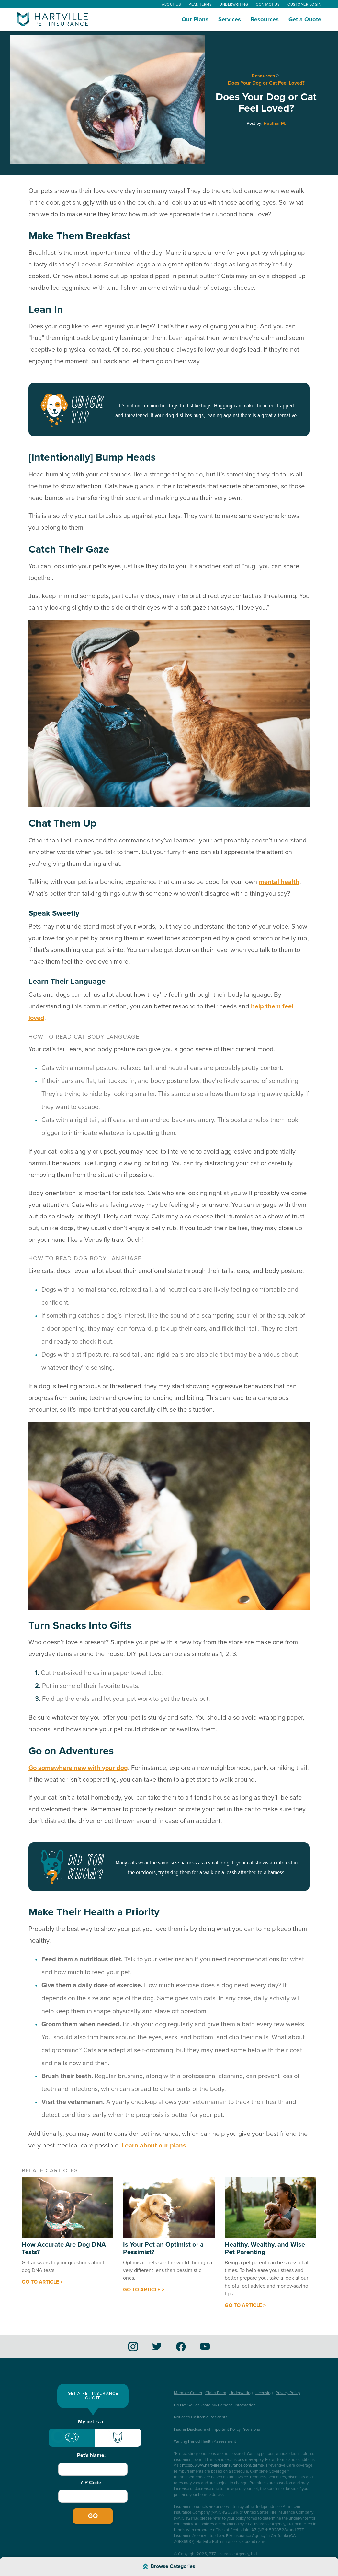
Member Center (188, 2392)
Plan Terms (200, 4)
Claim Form (215, 2392)
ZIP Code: (91, 2482)
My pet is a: (91, 2421)
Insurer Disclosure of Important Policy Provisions (217, 2429)
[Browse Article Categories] (169, 2566)
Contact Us (268, 4)
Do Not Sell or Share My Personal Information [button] (214, 2405)
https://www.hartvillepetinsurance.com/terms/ (223, 2465)
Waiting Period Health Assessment (205, 2441)
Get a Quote (304, 19)
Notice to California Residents (200, 2417)
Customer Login (304, 4)
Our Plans (195, 19)
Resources (265, 19)
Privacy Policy (288, 2392)
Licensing (264, 2392)
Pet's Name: (91, 2455)
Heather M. (275, 123)
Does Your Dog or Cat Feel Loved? (266, 83)
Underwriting (234, 4)
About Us (171, 4)
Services (229, 19)
